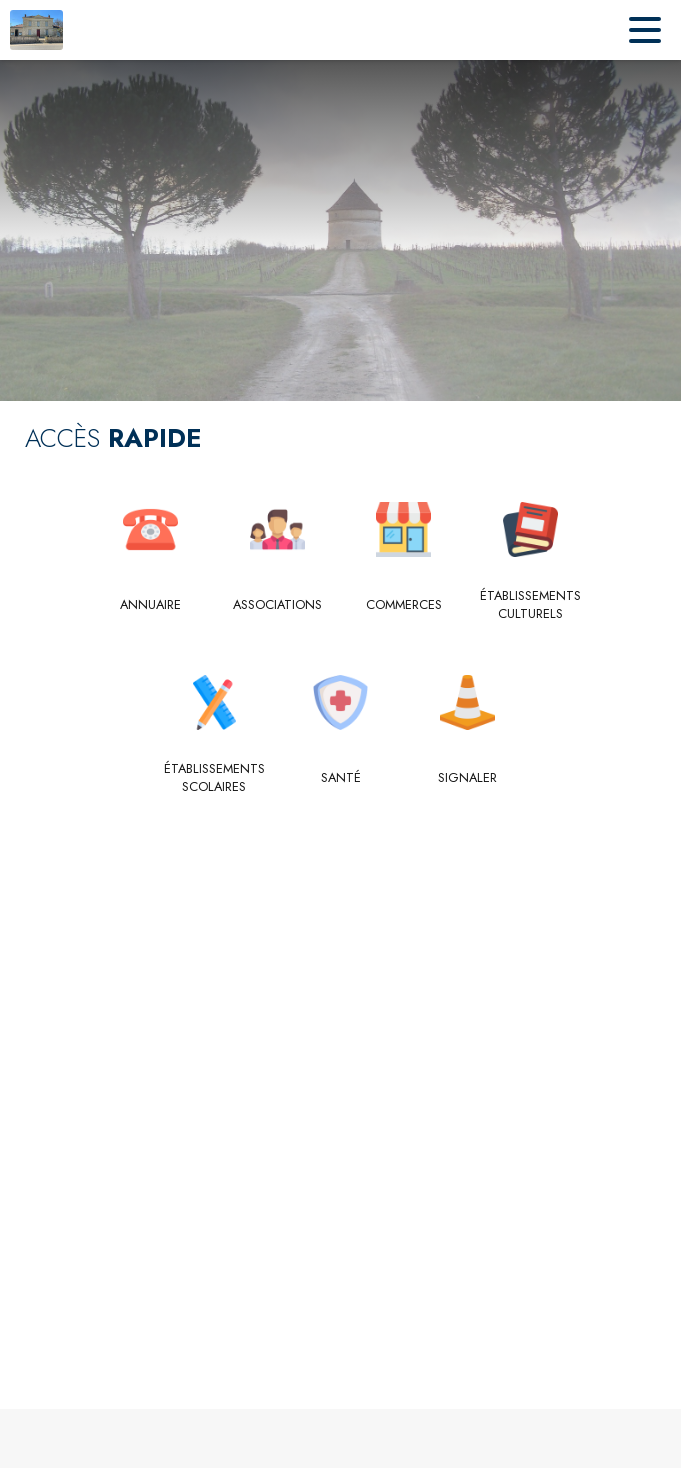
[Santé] (340, 778)
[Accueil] (36, 30)
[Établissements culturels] (530, 605)
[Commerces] (404, 605)
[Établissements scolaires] (214, 778)
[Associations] (277, 605)
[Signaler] (467, 778)
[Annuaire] (151, 605)
